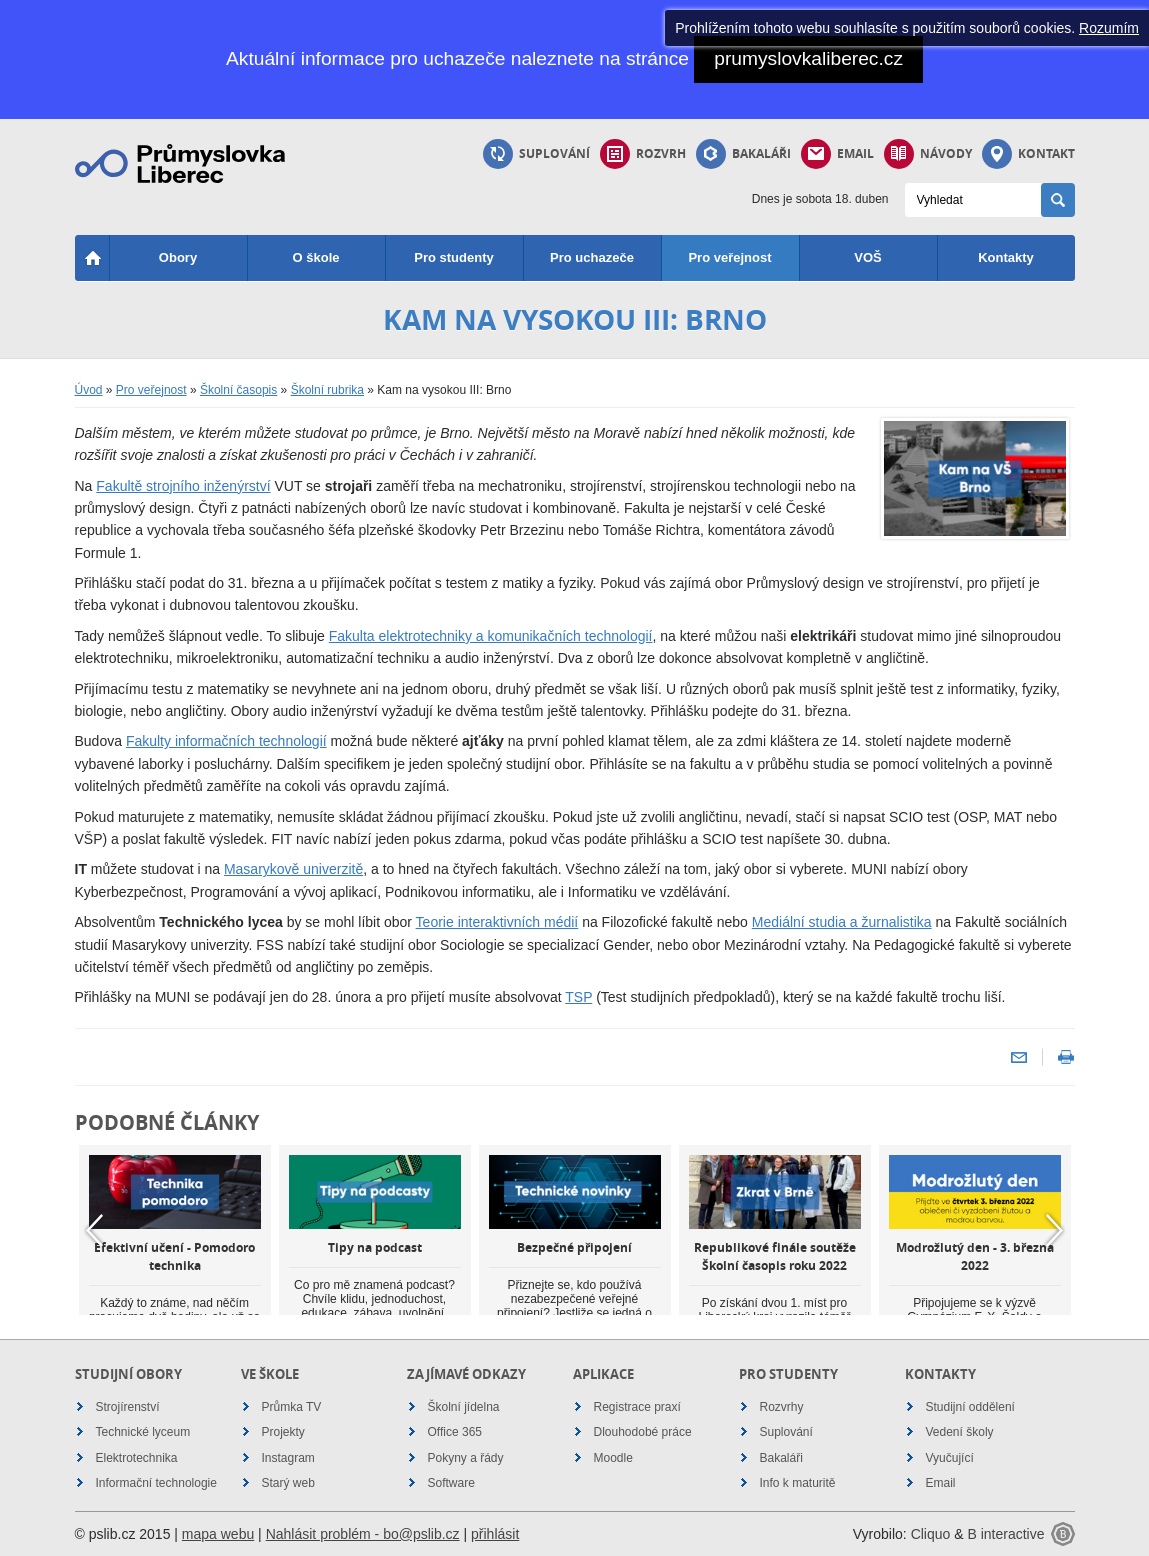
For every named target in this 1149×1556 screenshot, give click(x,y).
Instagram (288, 1458)
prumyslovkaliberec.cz (808, 58)
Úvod (89, 390)
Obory (178, 257)
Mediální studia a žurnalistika (842, 922)
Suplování (536, 154)
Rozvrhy (782, 1407)
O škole (316, 257)
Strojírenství (128, 1407)
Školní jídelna (464, 1407)
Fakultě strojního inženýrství (183, 486)
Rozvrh (643, 154)
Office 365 (455, 1432)
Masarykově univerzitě (293, 869)
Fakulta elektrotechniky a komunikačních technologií (491, 636)
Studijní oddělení (970, 1407)
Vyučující (950, 1458)
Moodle (613, 1458)
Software (451, 1483)
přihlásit (495, 1534)
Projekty (283, 1432)
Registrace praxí (637, 1407)
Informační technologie (156, 1483)
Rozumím (1109, 28)
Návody (928, 154)
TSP (578, 997)
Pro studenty (453, 257)
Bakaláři (743, 154)
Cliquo (931, 1534)
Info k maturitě (798, 1483)
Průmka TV (292, 1407)
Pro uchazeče (592, 257)
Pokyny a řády (466, 1458)
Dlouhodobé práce (643, 1432)
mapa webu (218, 1534)
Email (837, 154)
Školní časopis (238, 390)
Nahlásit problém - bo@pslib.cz (363, 1534)
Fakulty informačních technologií (226, 741)
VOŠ (867, 257)
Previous (95, 1231)
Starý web (288, 1483)
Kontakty (1006, 257)
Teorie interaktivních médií (497, 922)
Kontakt (1028, 154)
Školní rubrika (327, 390)
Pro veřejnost (729, 257)
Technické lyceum (143, 1432)
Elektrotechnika (137, 1458)
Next (1055, 1231)
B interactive (1005, 1534)
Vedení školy (960, 1432)
